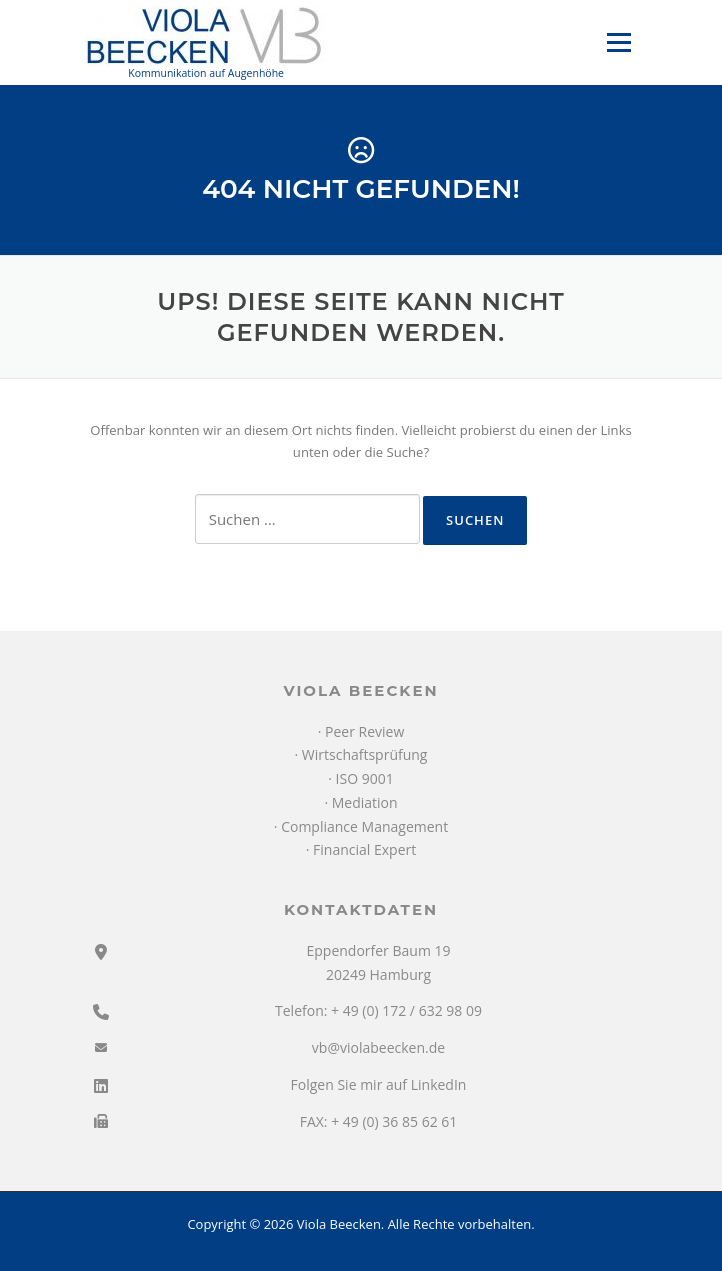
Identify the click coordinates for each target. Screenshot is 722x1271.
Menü (618, 42)
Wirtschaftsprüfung (365, 754)
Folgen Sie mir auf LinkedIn (379, 1084)
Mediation (365, 802)
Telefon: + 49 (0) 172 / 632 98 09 (378, 1010)
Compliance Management (364, 826)
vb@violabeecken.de (378, 1047)
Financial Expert (364, 849)
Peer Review (364, 731)
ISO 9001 (365, 778)
